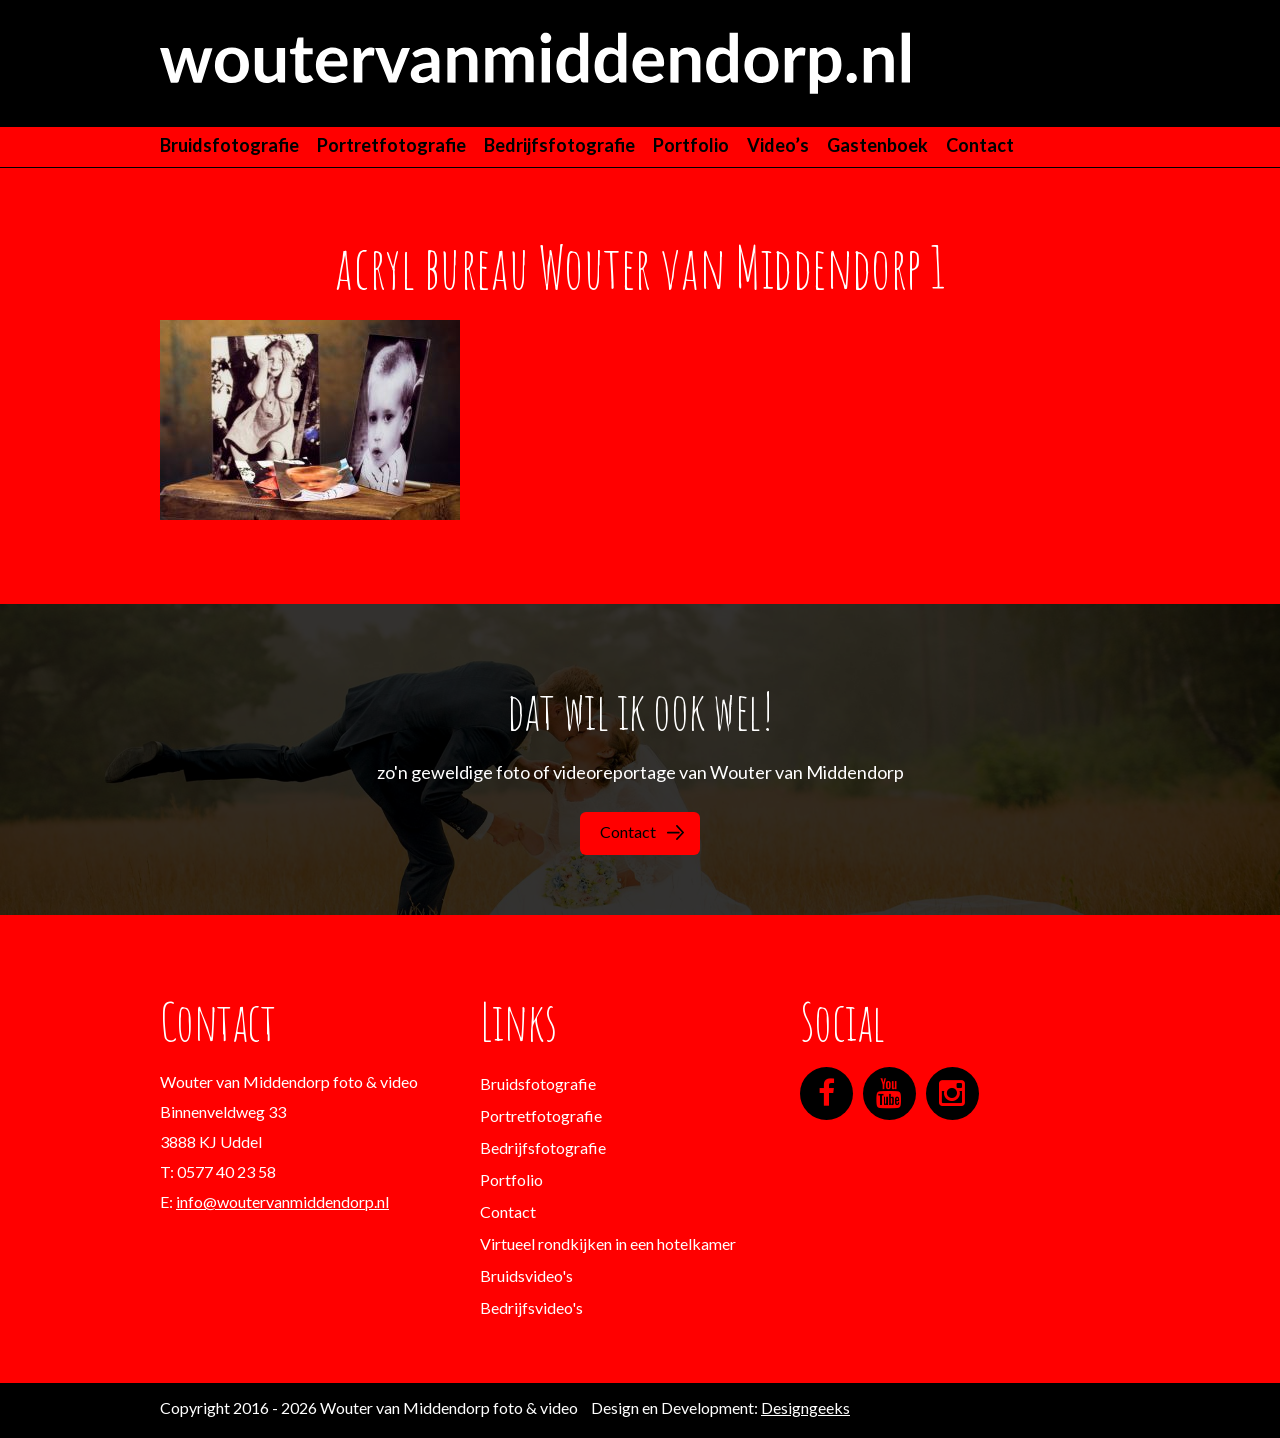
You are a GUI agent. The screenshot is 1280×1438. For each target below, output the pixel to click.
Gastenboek (877, 145)
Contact (980, 145)
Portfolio (691, 145)
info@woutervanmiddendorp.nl (282, 1201)
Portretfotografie (391, 145)
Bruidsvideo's (526, 1275)
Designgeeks (805, 1407)
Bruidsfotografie (229, 145)
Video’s (778, 145)
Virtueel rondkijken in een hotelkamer (608, 1243)
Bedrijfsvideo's (531, 1307)
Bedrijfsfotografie (559, 145)
